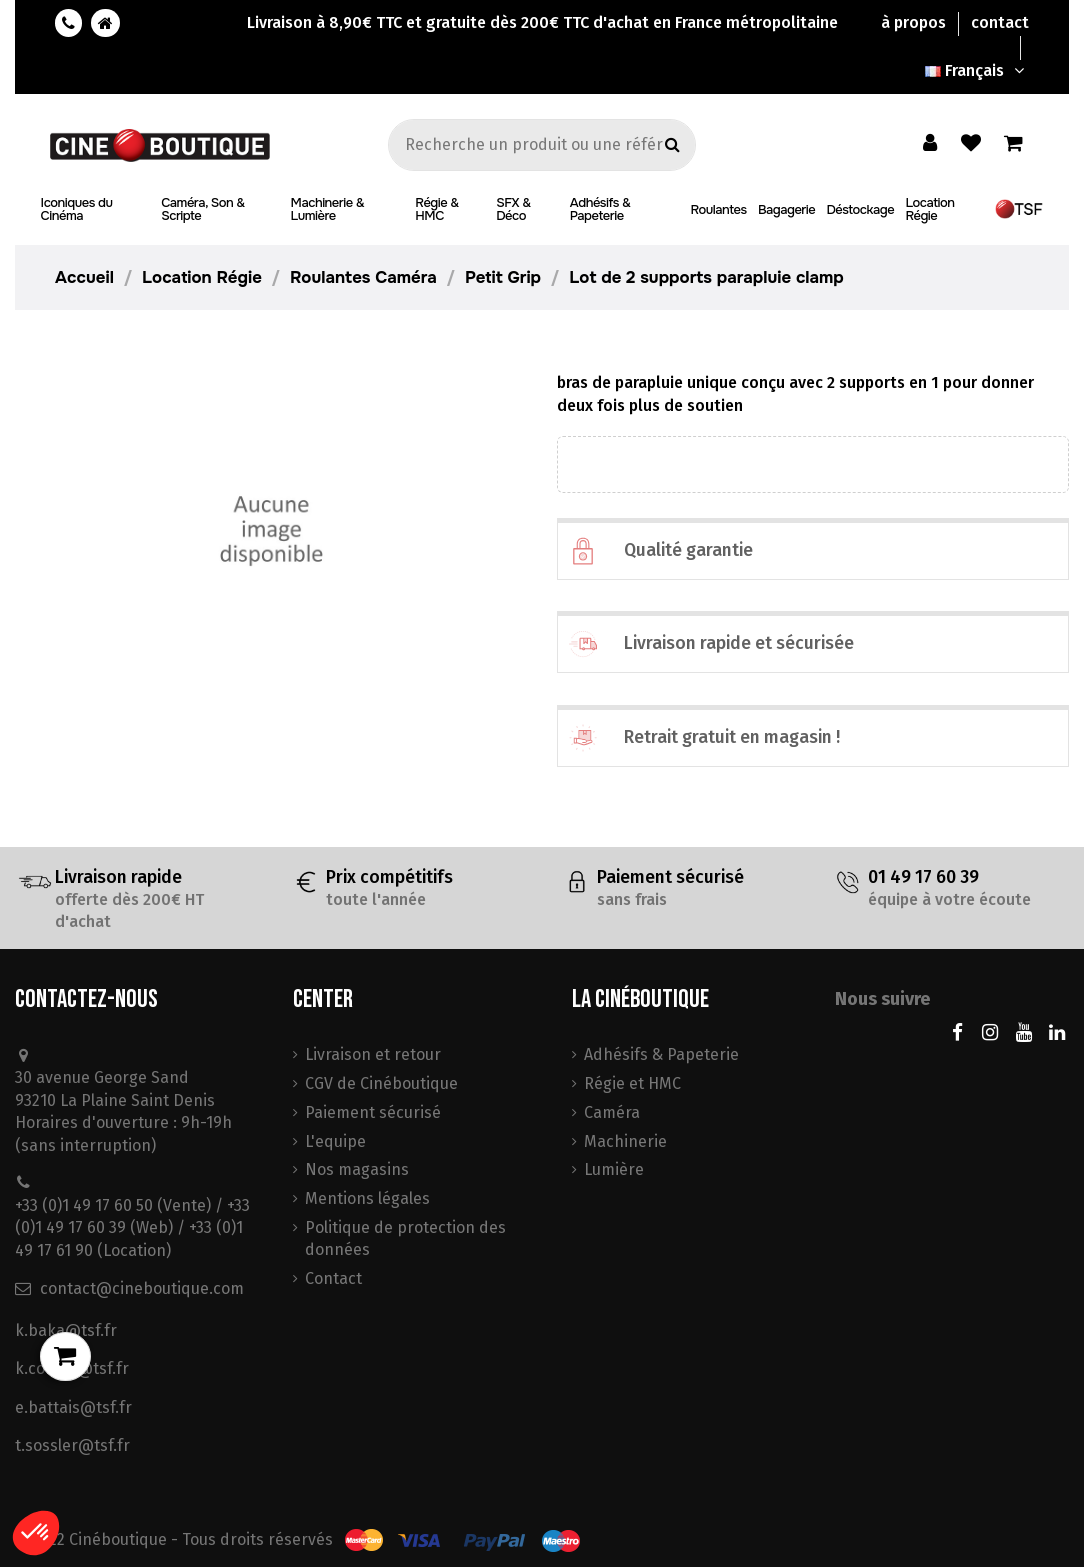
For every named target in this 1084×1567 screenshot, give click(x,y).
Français (977, 70)
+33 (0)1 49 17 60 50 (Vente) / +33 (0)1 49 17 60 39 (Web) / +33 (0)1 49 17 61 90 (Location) (132, 1228)
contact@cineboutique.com (142, 1288)
